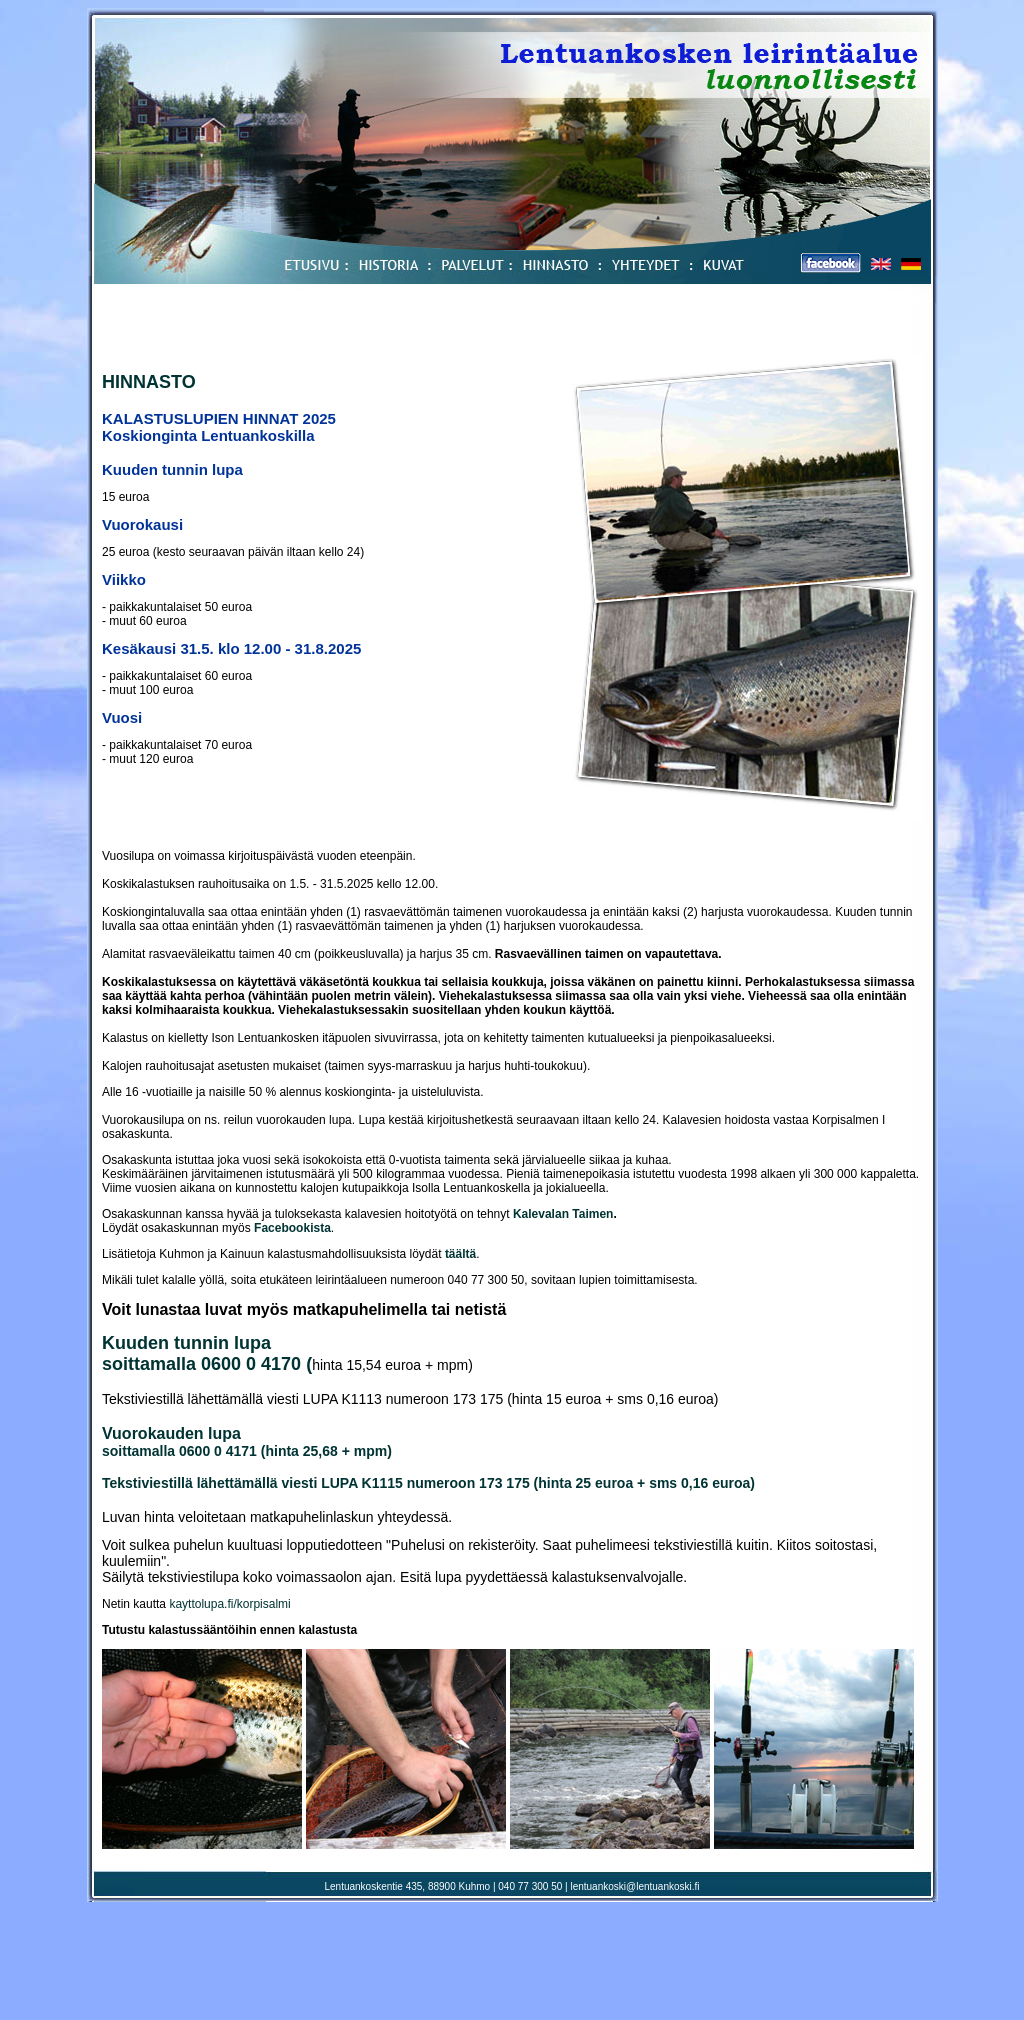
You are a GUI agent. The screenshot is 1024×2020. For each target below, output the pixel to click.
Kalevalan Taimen (563, 1214)
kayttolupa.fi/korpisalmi (229, 1604)
